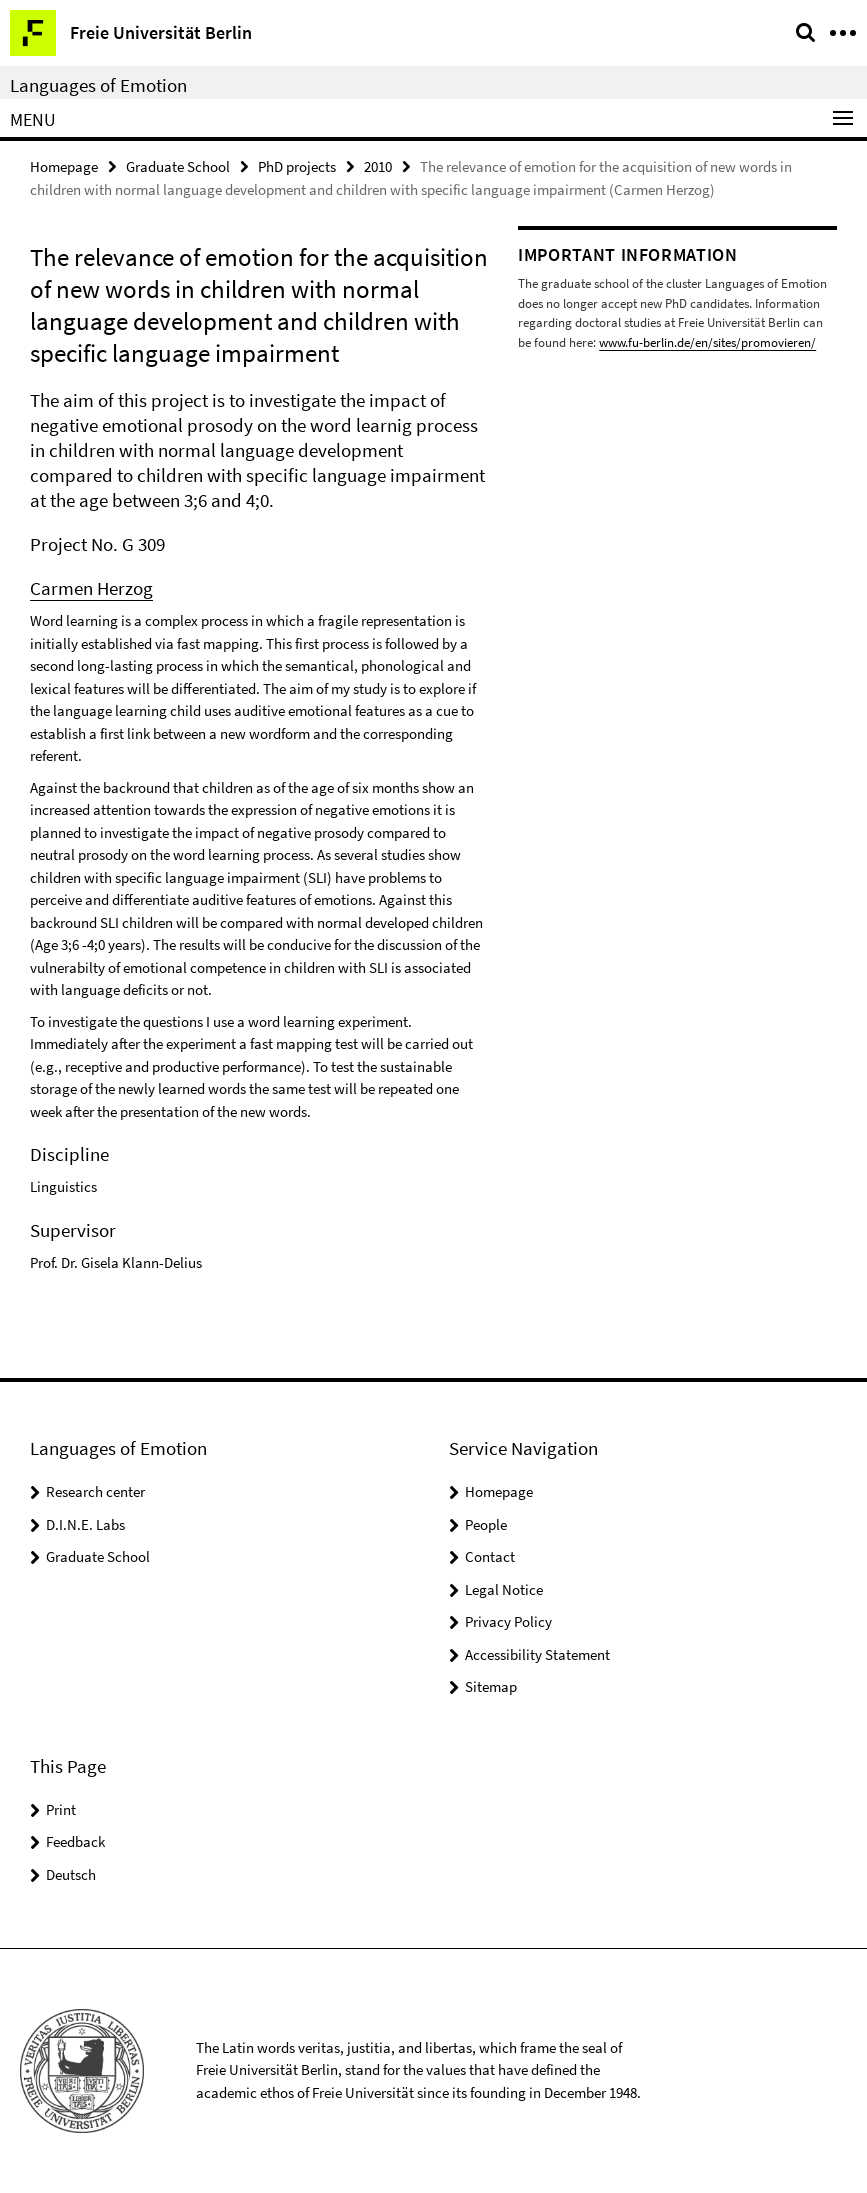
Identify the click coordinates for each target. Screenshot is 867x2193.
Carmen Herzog (91, 588)
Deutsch (71, 1874)
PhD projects (297, 166)
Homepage (64, 166)
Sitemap (491, 1686)
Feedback (75, 1841)
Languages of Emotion (98, 85)
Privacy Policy (508, 1621)
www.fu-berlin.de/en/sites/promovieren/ (707, 342)
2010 (378, 166)
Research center (95, 1491)
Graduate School (178, 166)
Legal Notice (504, 1589)
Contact (490, 1556)
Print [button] (61, 1809)
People (486, 1524)
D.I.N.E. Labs (85, 1524)
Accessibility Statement (537, 1654)
